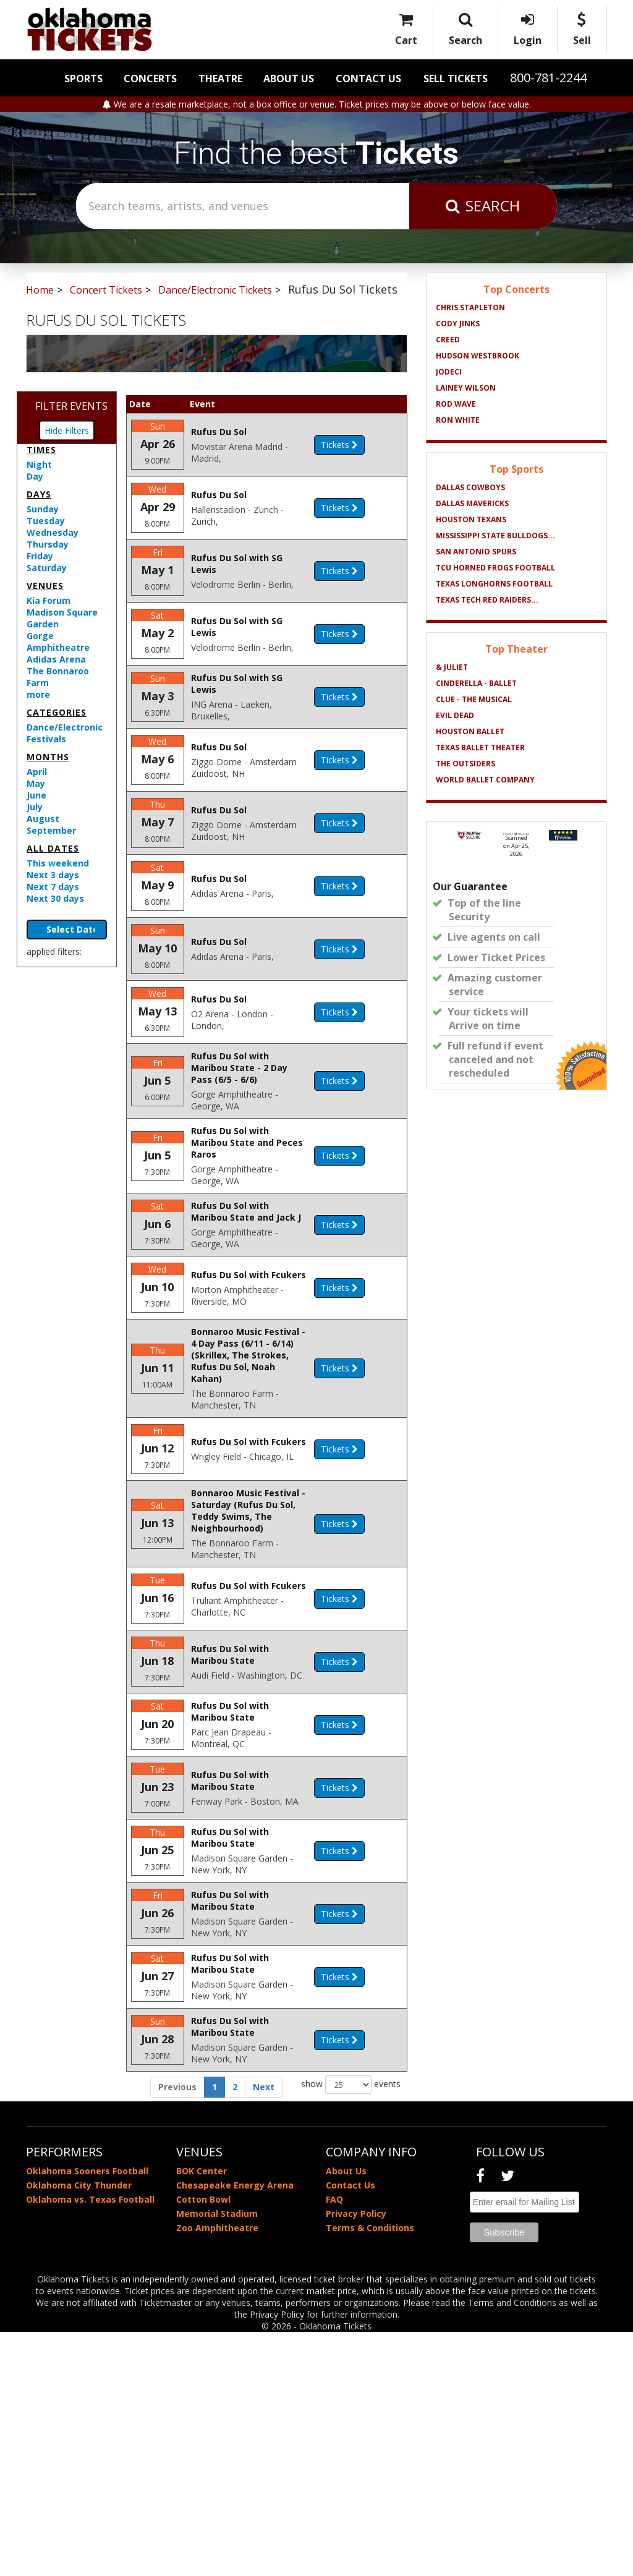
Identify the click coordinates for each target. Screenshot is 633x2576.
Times (41, 449)
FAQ (334, 2443)
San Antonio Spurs (476, 551)
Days (39, 494)
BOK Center (201, 2415)
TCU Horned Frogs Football (495, 567)
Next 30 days (55, 898)
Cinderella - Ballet (476, 683)
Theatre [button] (220, 78)
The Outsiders (465, 763)
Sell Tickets (455, 78)
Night (39, 464)
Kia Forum (48, 600)
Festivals (46, 739)
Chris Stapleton (470, 307)
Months (48, 757)
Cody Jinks (458, 323)
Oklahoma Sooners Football (87, 2415)
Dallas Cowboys (470, 487)
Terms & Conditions (370, 2472)
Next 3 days (53, 875)
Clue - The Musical (474, 699)
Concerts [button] (150, 78)
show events (351, 2329)
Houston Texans (471, 519)
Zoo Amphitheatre (217, 2472)
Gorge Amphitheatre (58, 641)
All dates (53, 848)
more (38, 694)
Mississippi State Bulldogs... (495, 535)
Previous (177, 2331)
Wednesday (53, 532)
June (36, 795)
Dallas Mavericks (472, 503)
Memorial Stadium (217, 2458)
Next (263, 2331)
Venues (45, 585)
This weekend (58, 863)
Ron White (458, 420)
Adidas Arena (56, 659)
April (37, 771)
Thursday (48, 544)
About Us (288, 78)
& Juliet (452, 667)
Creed (448, 339)
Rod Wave (456, 404)
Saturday (47, 568)
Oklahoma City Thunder (79, 2429)
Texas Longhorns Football (494, 583)
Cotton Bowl (203, 2443)
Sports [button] (83, 78)
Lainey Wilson (466, 388)
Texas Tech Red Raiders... (487, 600)
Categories (57, 712)
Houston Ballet (470, 731)
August (43, 818)
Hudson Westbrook (477, 355)
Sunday (43, 509)
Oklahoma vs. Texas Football (90, 2443)
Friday (40, 556)
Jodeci (449, 371)
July (35, 807)
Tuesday (46, 521)
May (36, 783)
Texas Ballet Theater (480, 747)
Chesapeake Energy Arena (235, 2429)
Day (35, 476)
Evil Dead (455, 715)
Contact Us (368, 78)
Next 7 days (53, 886)
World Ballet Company (485, 779)
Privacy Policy (356, 2458)
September (51, 830)
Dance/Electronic (65, 727)
